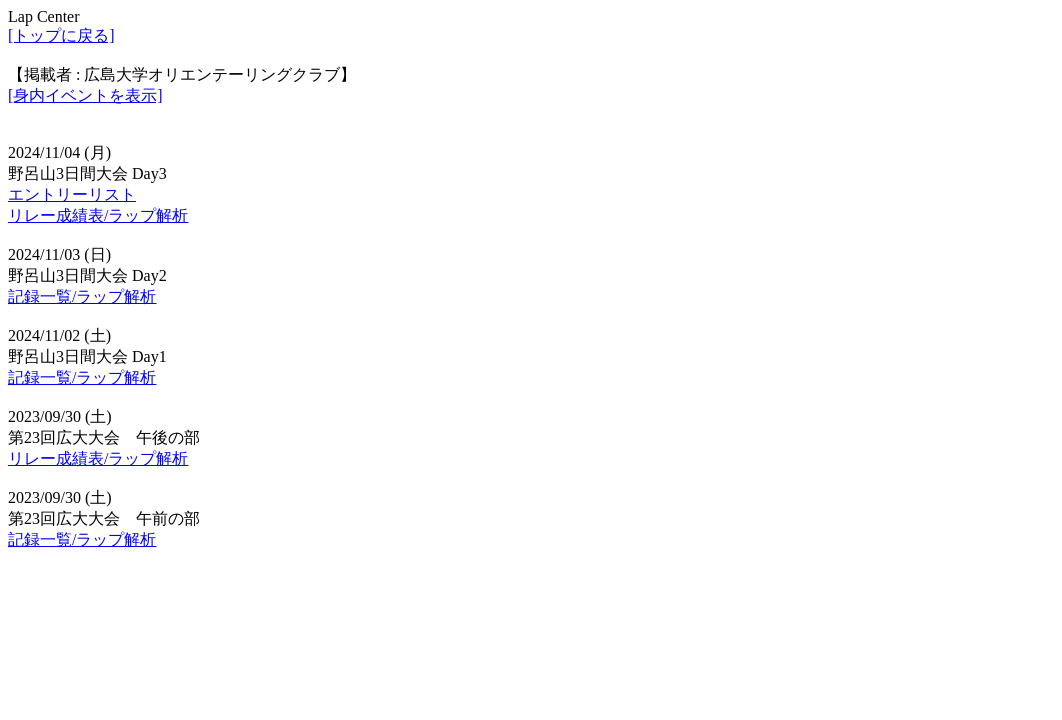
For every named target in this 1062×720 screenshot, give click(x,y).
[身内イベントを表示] (85, 95)
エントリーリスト (72, 194)
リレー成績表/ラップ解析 (98, 215)
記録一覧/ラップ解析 (82, 296)
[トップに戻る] (61, 35)
